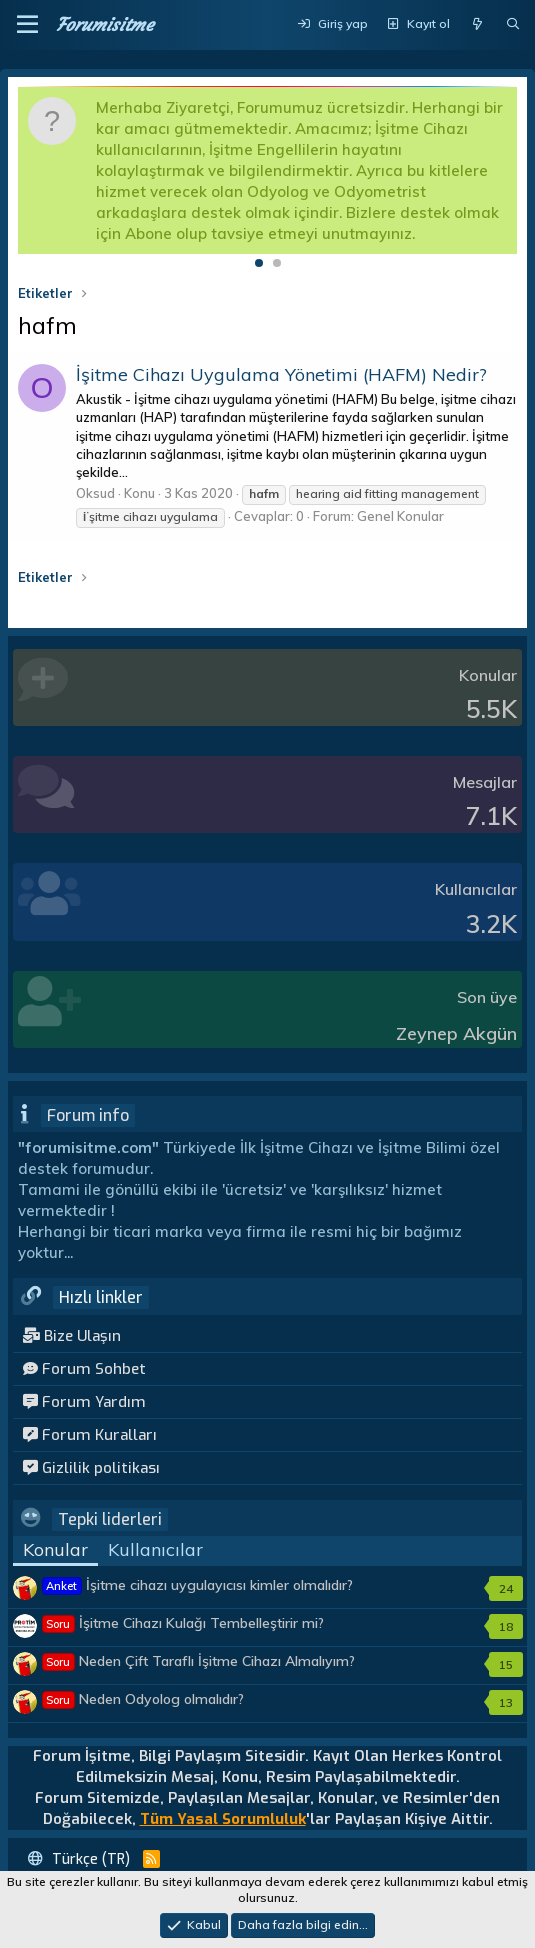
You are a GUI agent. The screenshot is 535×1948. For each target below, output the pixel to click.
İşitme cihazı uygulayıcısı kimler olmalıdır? (198, 1585)
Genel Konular (400, 516)
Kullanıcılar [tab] (155, 1549)
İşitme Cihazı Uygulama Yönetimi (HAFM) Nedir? (281, 374)
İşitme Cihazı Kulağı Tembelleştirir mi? (183, 1623)
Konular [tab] (55, 1549)
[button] (27, 25)
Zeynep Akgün (456, 1033)
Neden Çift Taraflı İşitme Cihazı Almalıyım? (199, 1661)
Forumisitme (104, 24)
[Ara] (513, 24)
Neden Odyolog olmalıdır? (143, 1699)
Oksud (95, 493)
